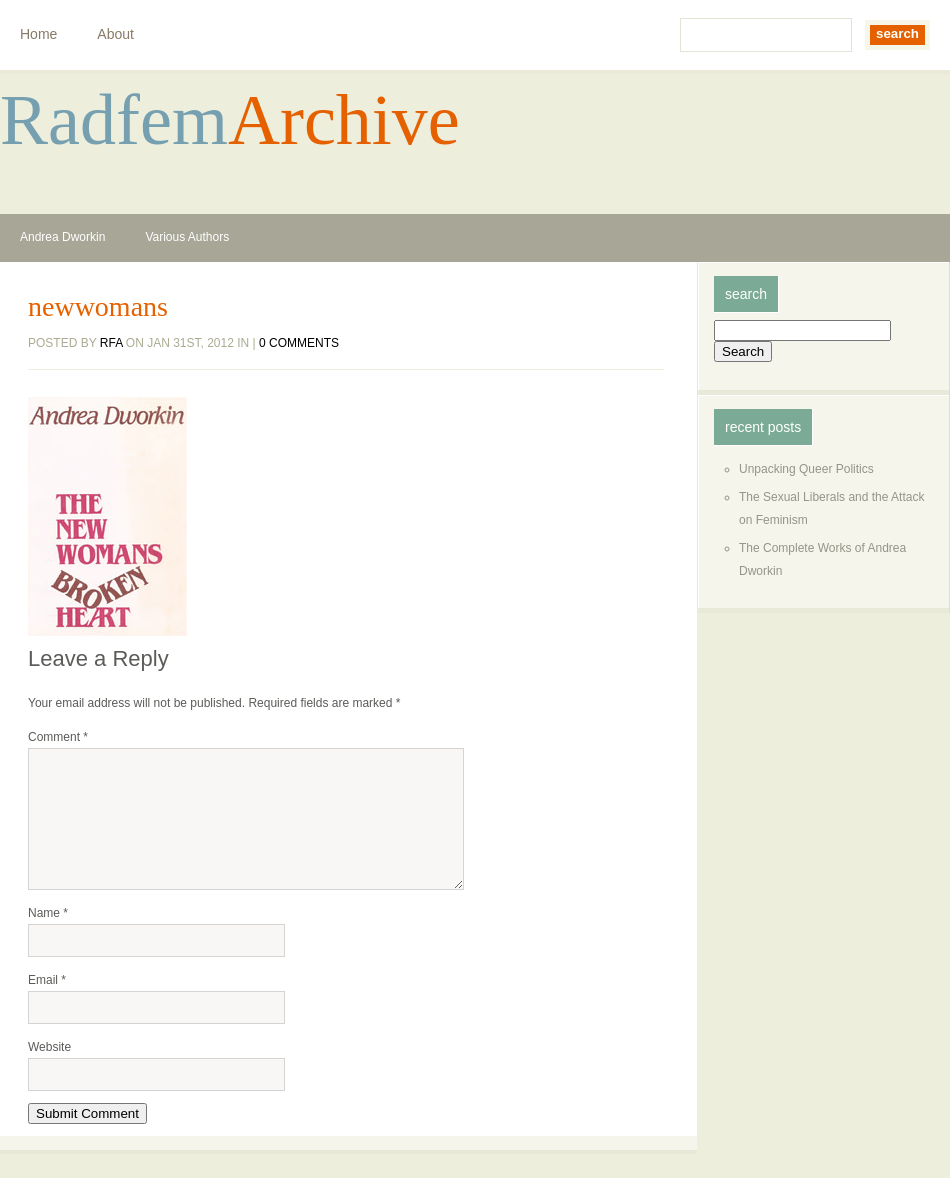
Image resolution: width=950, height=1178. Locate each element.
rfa (111, 343)
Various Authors (187, 237)
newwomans (98, 307)
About (115, 34)
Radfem (114, 120)
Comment (58, 737)
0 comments (299, 343)
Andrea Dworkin (62, 237)
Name (48, 937)
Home (38, 34)
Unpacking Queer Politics (806, 469)
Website (49, 1071)
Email (47, 1004)
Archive (344, 120)
